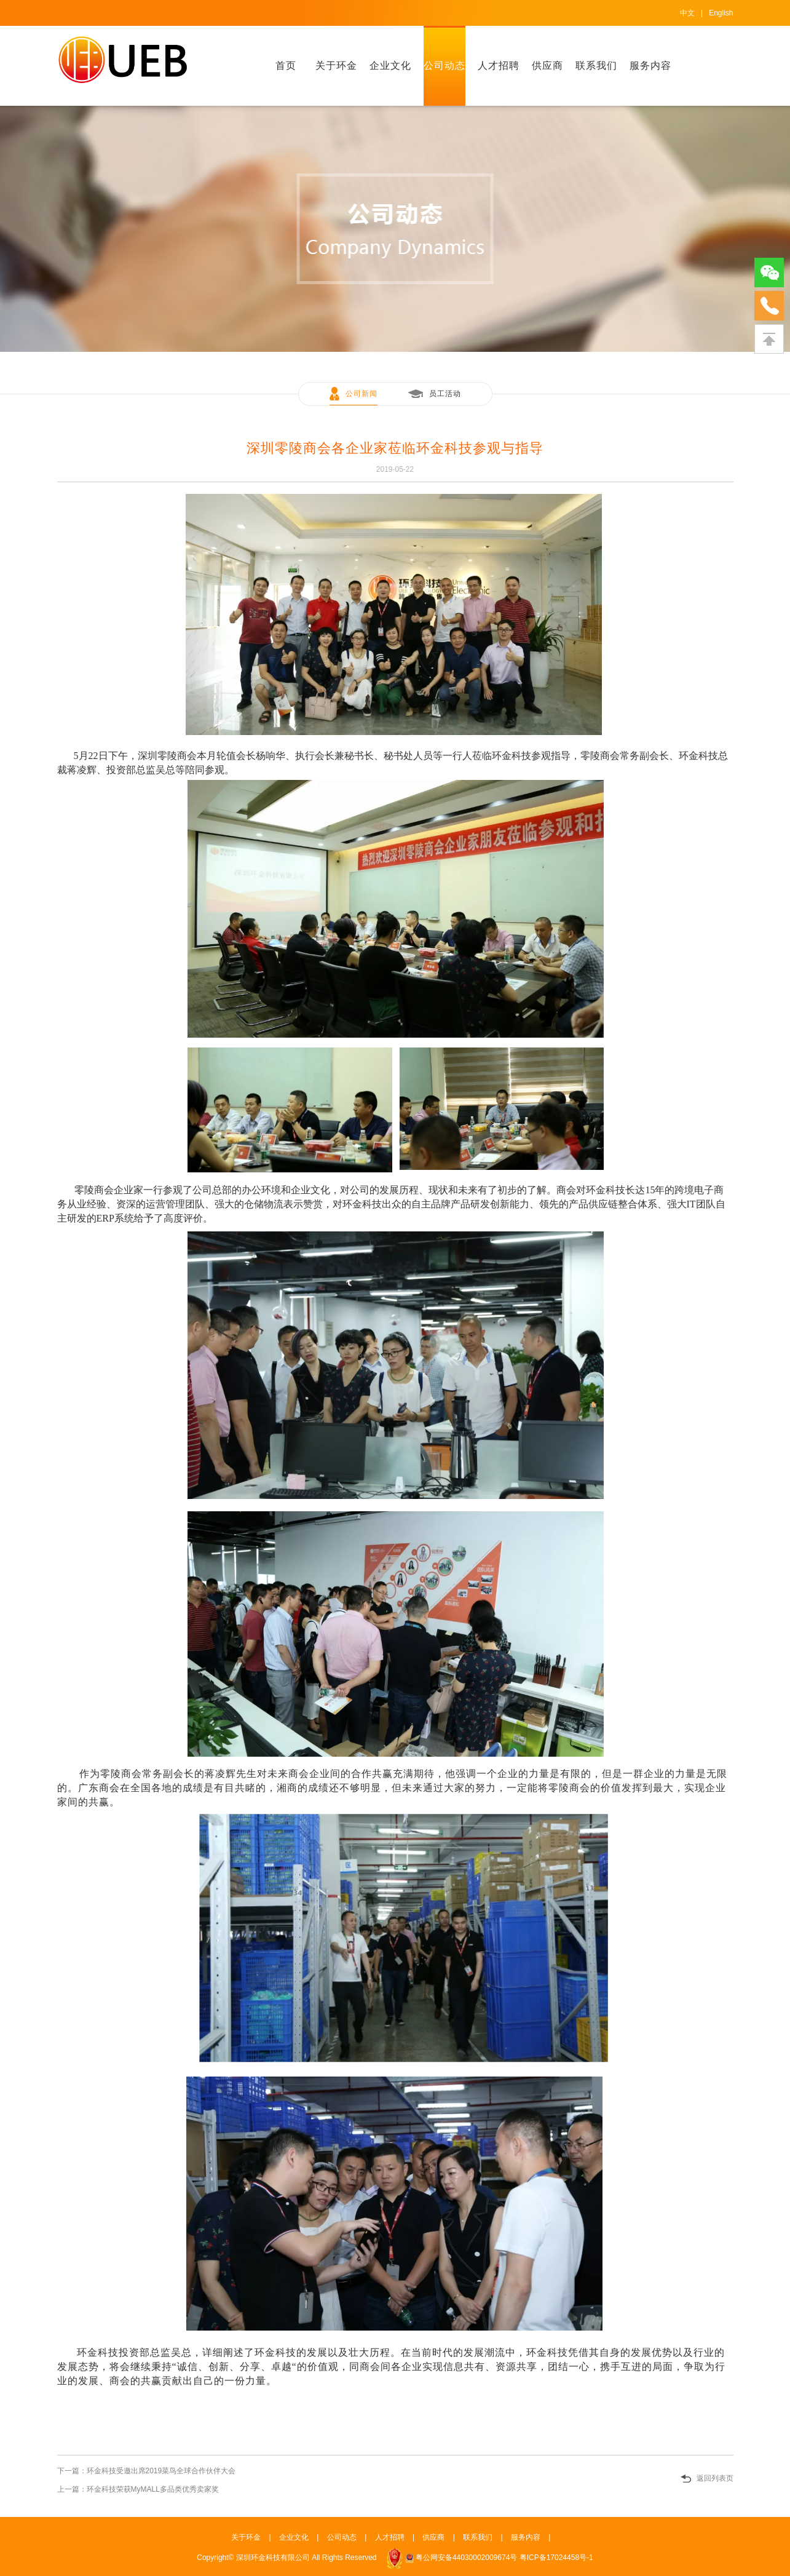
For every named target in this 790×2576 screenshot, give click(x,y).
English (721, 13)
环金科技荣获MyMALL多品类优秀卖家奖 (153, 2489)
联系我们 (596, 65)
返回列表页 (715, 2478)
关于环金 (336, 65)
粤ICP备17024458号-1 (556, 2557)
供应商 (547, 65)
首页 (285, 65)
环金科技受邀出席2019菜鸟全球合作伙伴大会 (161, 2471)
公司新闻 (361, 393)
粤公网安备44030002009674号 (466, 2557)
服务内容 (650, 65)
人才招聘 (498, 65)
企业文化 (390, 65)
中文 (687, 13)
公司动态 (444, 65)
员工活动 (445, 393)
